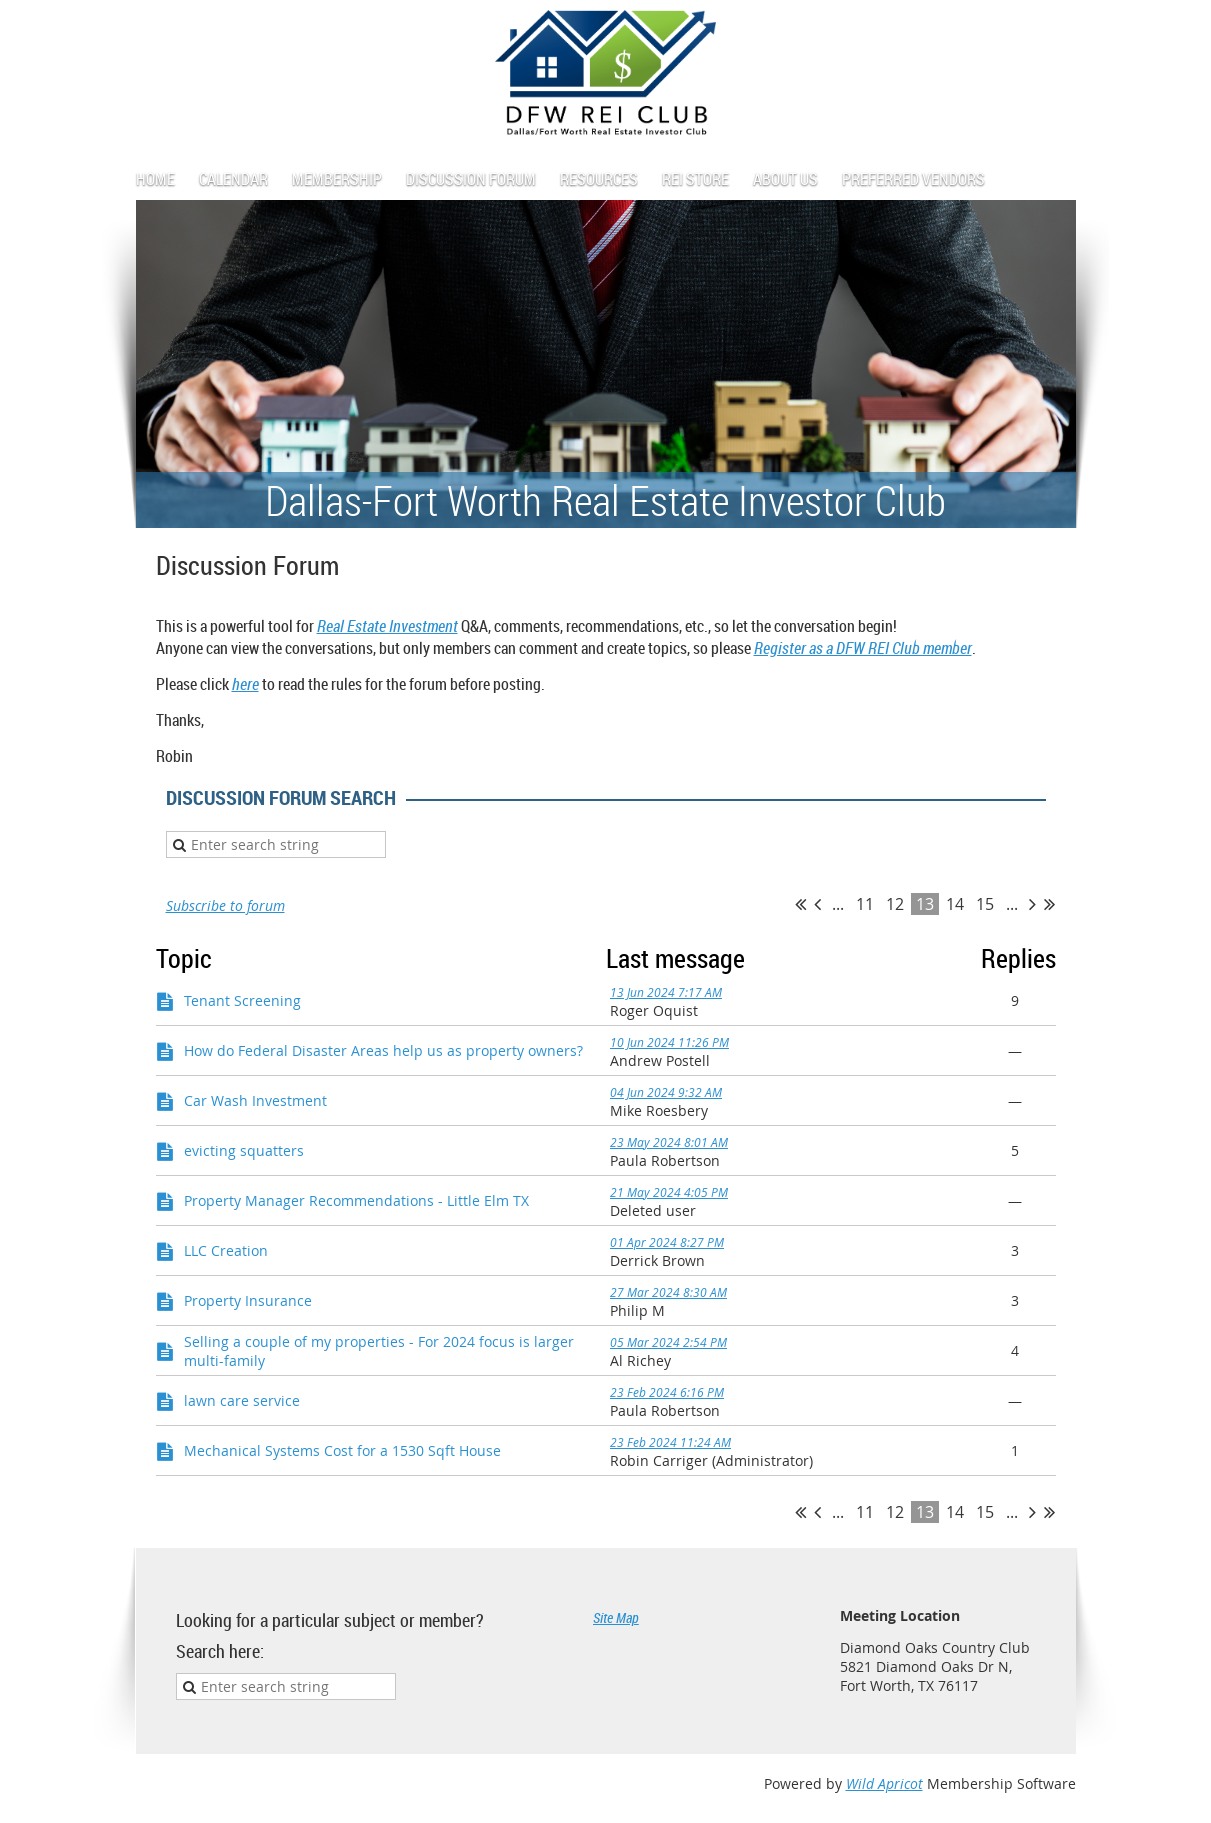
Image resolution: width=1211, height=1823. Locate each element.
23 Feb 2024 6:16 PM (667, 1392)
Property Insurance (248, 1300)
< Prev (817, 904)
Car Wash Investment (255, 1100)
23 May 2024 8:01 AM (669, 1142)
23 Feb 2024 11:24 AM (670, 1442)
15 (985, 904)
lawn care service (242, 1400)
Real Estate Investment (387, 626)
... (838, 904)
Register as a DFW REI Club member (863, 648)
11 (865, 904)
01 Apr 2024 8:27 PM (667, 1242)
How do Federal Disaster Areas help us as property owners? (383, 1050)
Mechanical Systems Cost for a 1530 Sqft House (342, 1450)
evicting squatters (244, 1150)
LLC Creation (226, 1250)
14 (955, 904)
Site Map (616, 1617)
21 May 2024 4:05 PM (669, 1192)
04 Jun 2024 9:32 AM (666, 1092)
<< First (800, 904)
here (245, 684)
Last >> (1049, 904)
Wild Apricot (884, 1783)
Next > (1032, 904)
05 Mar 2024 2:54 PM (668, 1342)
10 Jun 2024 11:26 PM (669, 1042)
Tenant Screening (242, 1000)
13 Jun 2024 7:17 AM (666, 992)
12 (895, 904)
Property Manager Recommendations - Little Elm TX (356, 1200)
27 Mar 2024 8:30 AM (668, 1292)
